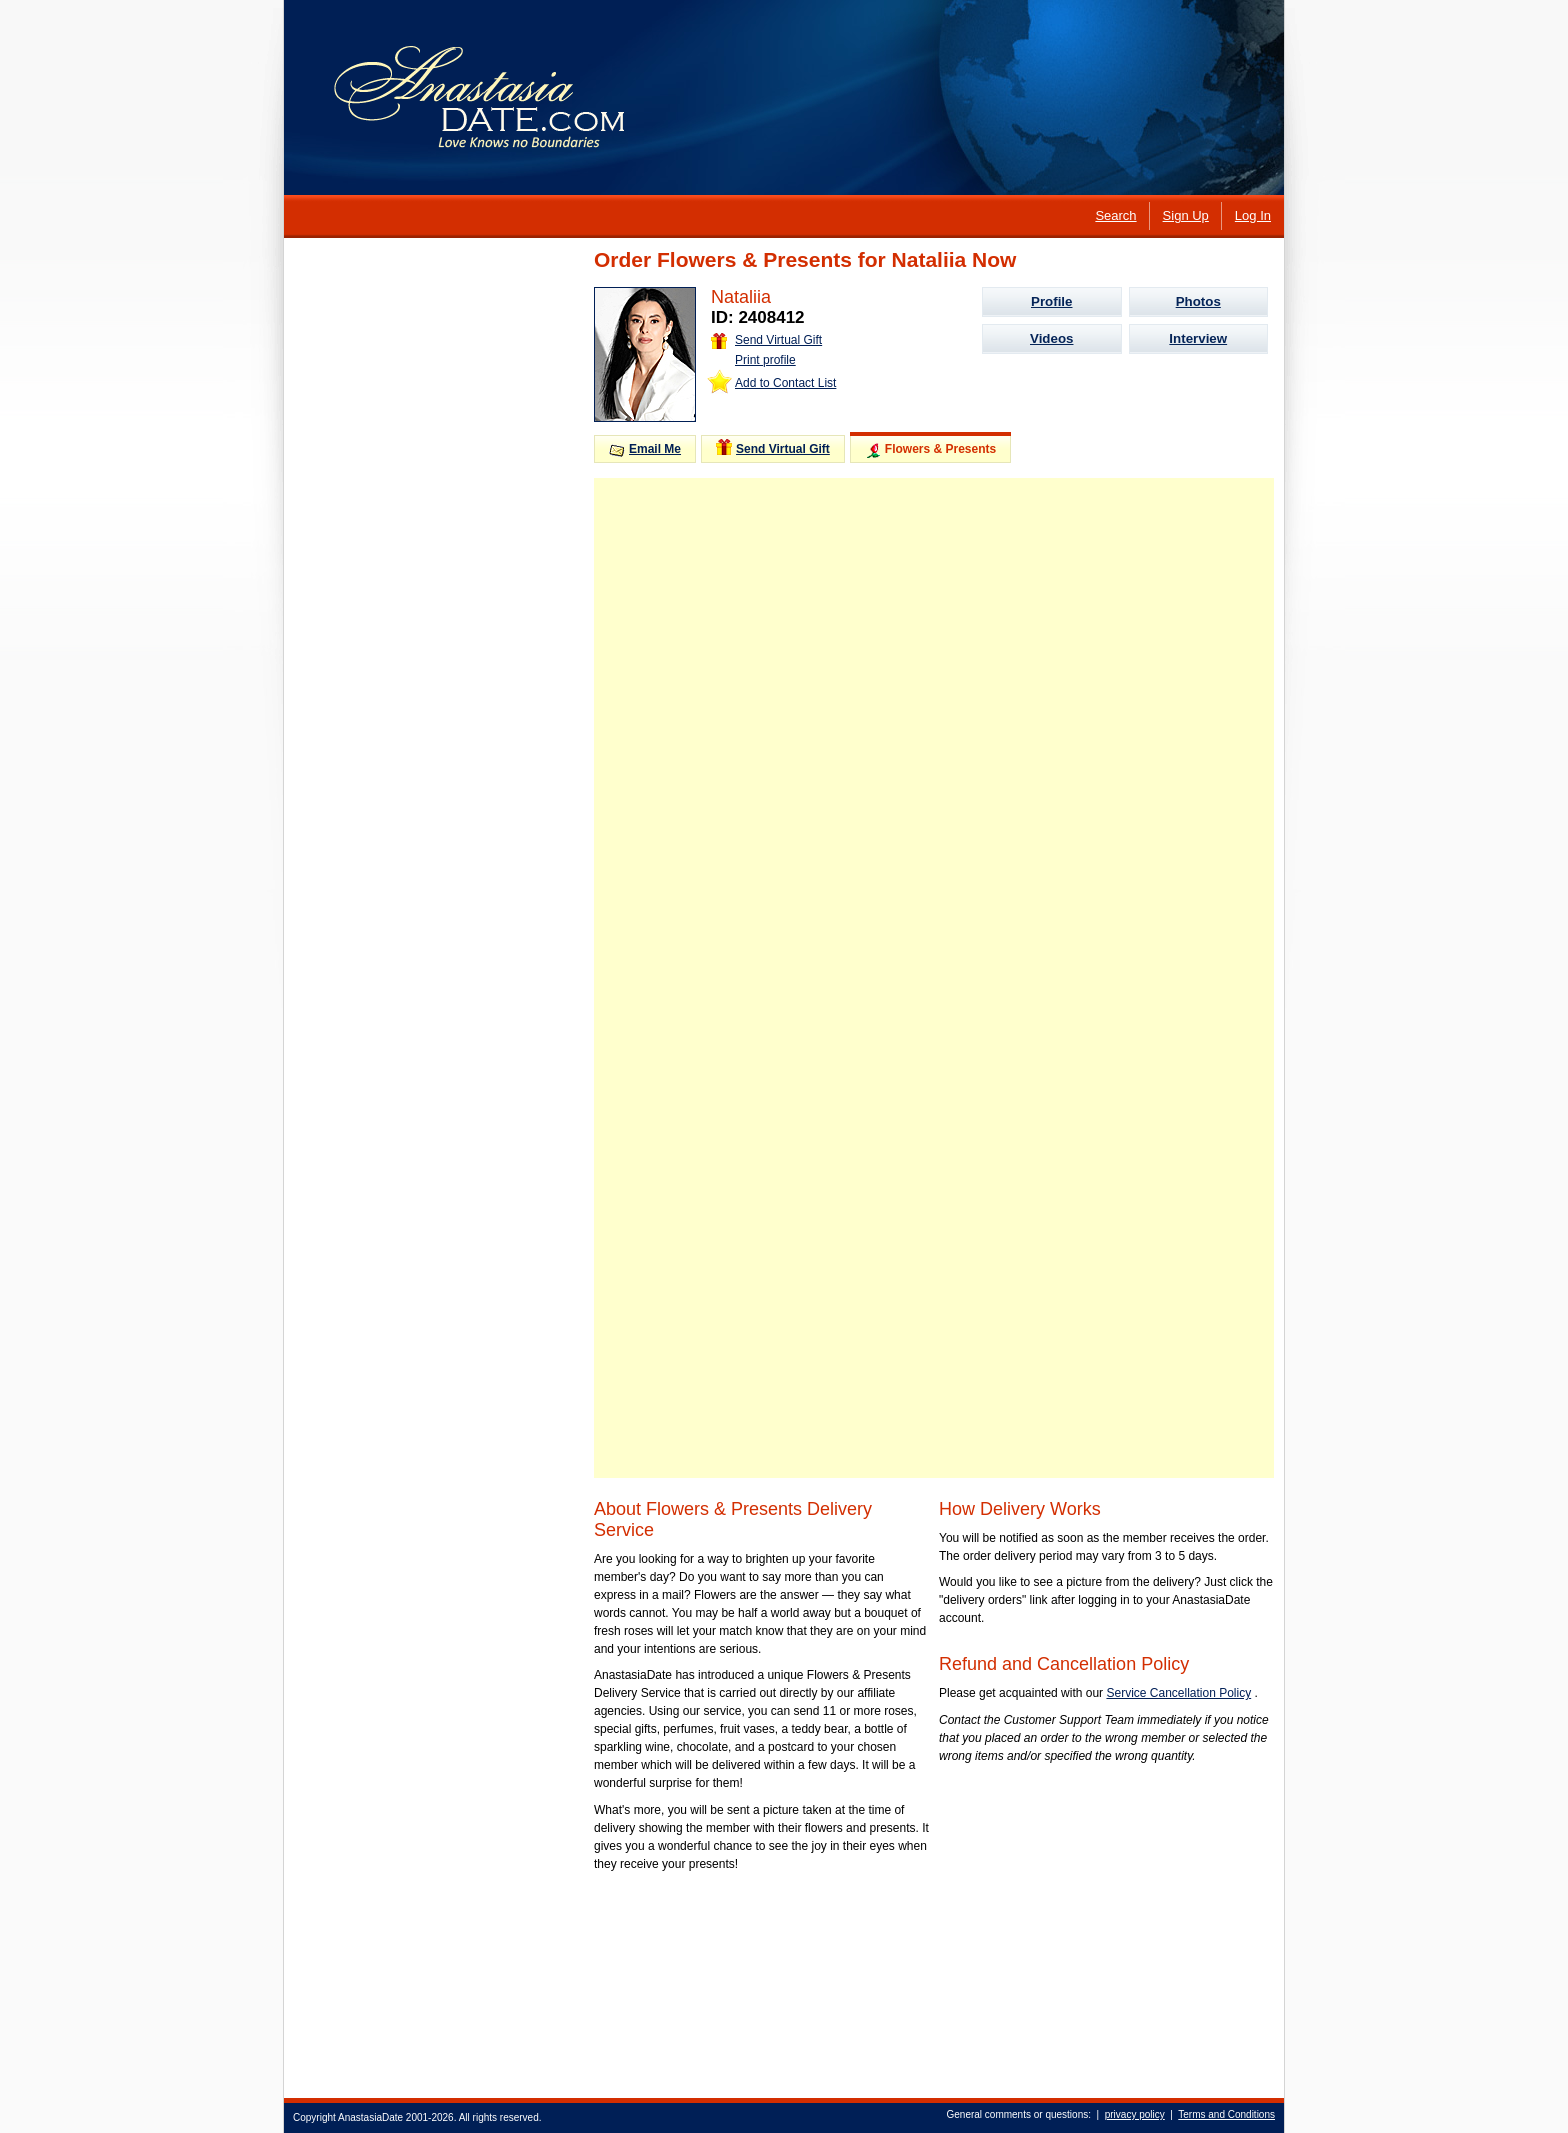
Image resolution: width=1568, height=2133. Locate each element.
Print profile (765, 360)
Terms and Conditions (1226, 2114)
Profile (1051, 301)
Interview (1198, 338)
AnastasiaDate (370, 2117)
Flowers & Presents (930, 450)
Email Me (645, 449)
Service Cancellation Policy (1178, 1693)
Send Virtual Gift (766, 340)
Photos (1198, 301)
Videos (1051, 338)
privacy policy (1135, 2114)
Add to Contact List (785, 383)
